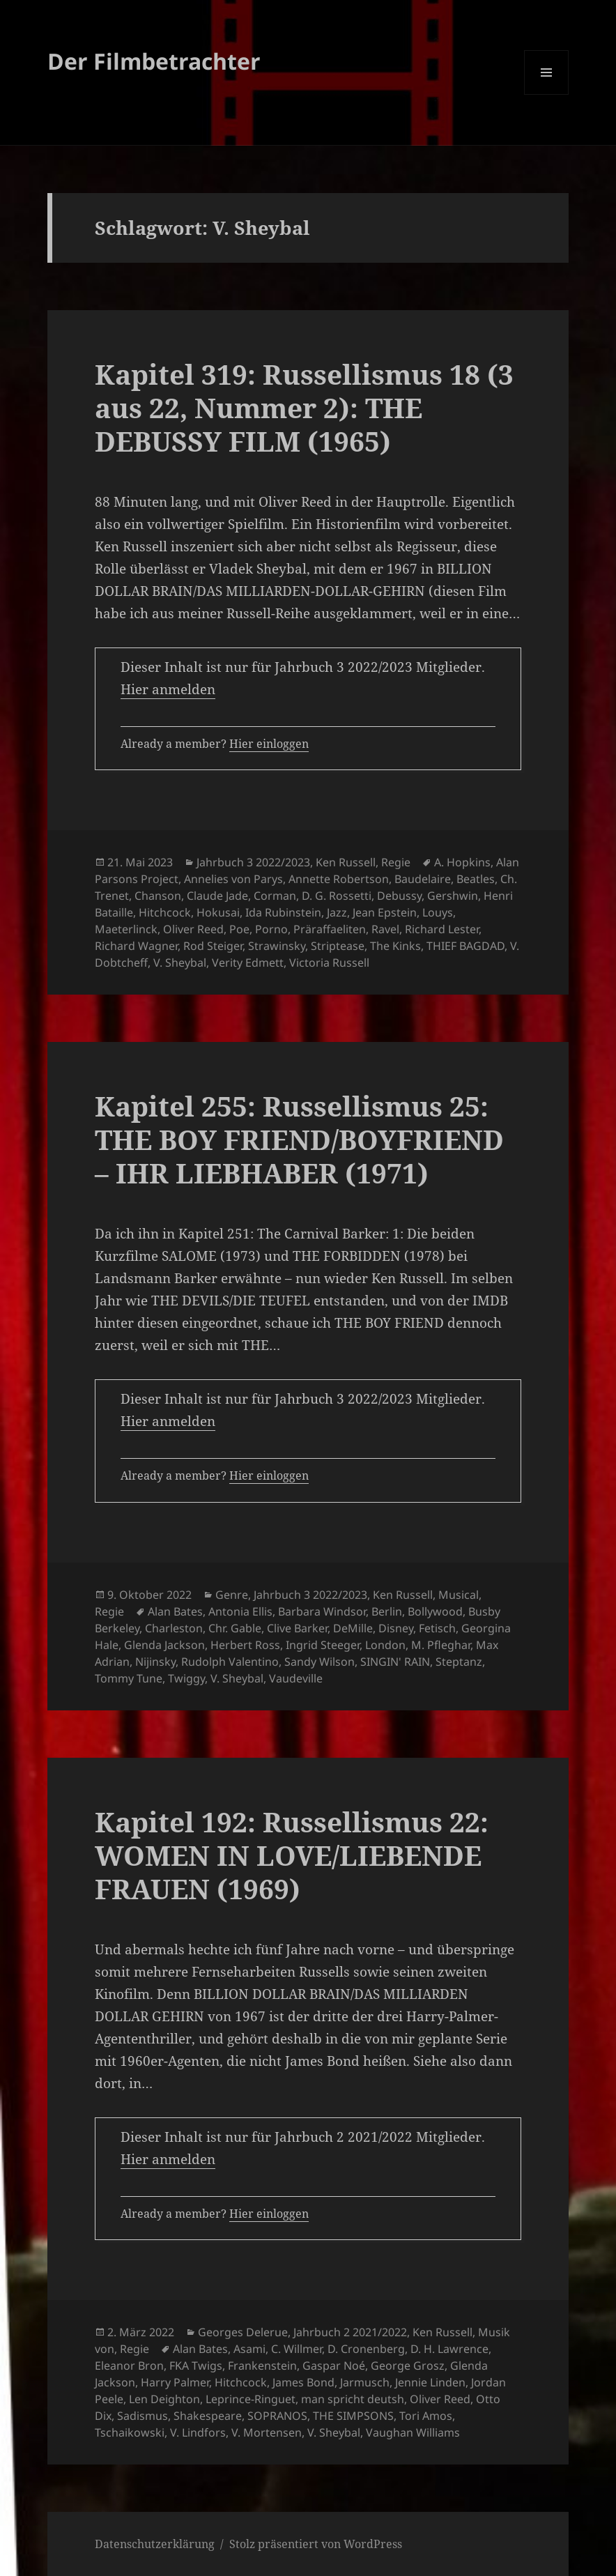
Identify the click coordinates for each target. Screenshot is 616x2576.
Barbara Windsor (322, 1611)
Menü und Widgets (547, 94)
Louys (437, 912)
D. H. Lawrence (449, 2348)
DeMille (353, 1628)
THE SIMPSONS (353, 2415)
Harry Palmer (175, 2382)
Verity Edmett (248, 962)
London (385, 1645)
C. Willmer (296, 2348)
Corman (275, 895)
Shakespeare (208, 2415)
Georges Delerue (243, 2332)
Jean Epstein (385, 912)
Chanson (157, 895)
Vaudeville (296, 1678)
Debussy (399, 895)
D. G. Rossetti (336, 895)
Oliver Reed (193, 929)
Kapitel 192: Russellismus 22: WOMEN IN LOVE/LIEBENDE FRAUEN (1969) (291, 1855)
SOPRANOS (277, 2415)
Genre (231, 1594)
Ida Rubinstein (283, 912)
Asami (249, 2348)
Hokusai (218, 912)
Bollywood (435, 1611)
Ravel (385, 929)
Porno (271, 929)
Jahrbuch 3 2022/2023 (253, 862)
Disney (395, 1628)
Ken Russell (346, 862)
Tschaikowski (129, 2432)
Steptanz (459, 1661)
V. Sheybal (179, 962)
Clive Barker (297, 1628)
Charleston (174, 1628)
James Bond (303, 2382)
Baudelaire (422, 879)
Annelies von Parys (233, 879)
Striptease (337, 945)
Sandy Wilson (319, 1661)
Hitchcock (165, 912)
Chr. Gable (234, 1628)
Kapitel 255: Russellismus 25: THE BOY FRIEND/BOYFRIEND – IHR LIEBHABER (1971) (299, 1139)
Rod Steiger (212, 945)
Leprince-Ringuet (250, 2399)
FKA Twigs (195, 2365)
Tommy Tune (128, 1678)
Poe (239, 929)
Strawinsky (276, 945)
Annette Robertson (338, 879)
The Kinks (395, 945)
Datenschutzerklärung (155, 2544)
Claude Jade (217, 895)
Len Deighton (164, 2399)
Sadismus (142, 2415)
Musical (458, 1594)
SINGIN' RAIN (395, 1661)
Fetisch (437, 1628)
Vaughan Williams (413, 2432)
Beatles (475, 879)
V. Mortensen (266, 2432)
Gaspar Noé (333, 2365)
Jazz (337, 912)
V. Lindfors (198, 2432)
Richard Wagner (136, 945)
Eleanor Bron (129, 2365)
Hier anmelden (168, 689)
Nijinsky (155, 1661)
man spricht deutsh (352, 2399)
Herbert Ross (245, 1645)
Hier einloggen (269, 743)
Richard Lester (442, 929)
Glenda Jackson (164, 1645)
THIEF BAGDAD (465, 945)
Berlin (386, 1611)
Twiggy (186, 1678)
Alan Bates (175, 1611)
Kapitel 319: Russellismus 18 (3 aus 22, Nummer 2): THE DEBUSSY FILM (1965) (304, 407)
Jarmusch (365, 2382)
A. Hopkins (462, 862)
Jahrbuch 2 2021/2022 (350, 2332)
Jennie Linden (430, 2382)
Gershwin (452, 895)
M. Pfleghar (440, 1645)
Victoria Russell (329, 962)
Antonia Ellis (240, 1611)
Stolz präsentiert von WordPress (315, 2544)
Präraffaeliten (329, 929)
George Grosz (408, 2365)
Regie (395, 862)
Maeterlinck (126, 929)
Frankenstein (262, 2365)
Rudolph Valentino (230, 1661)
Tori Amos (425, 2415)
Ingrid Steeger (323, 1645)
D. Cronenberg (366, 2348)
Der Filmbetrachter (154, 61)
